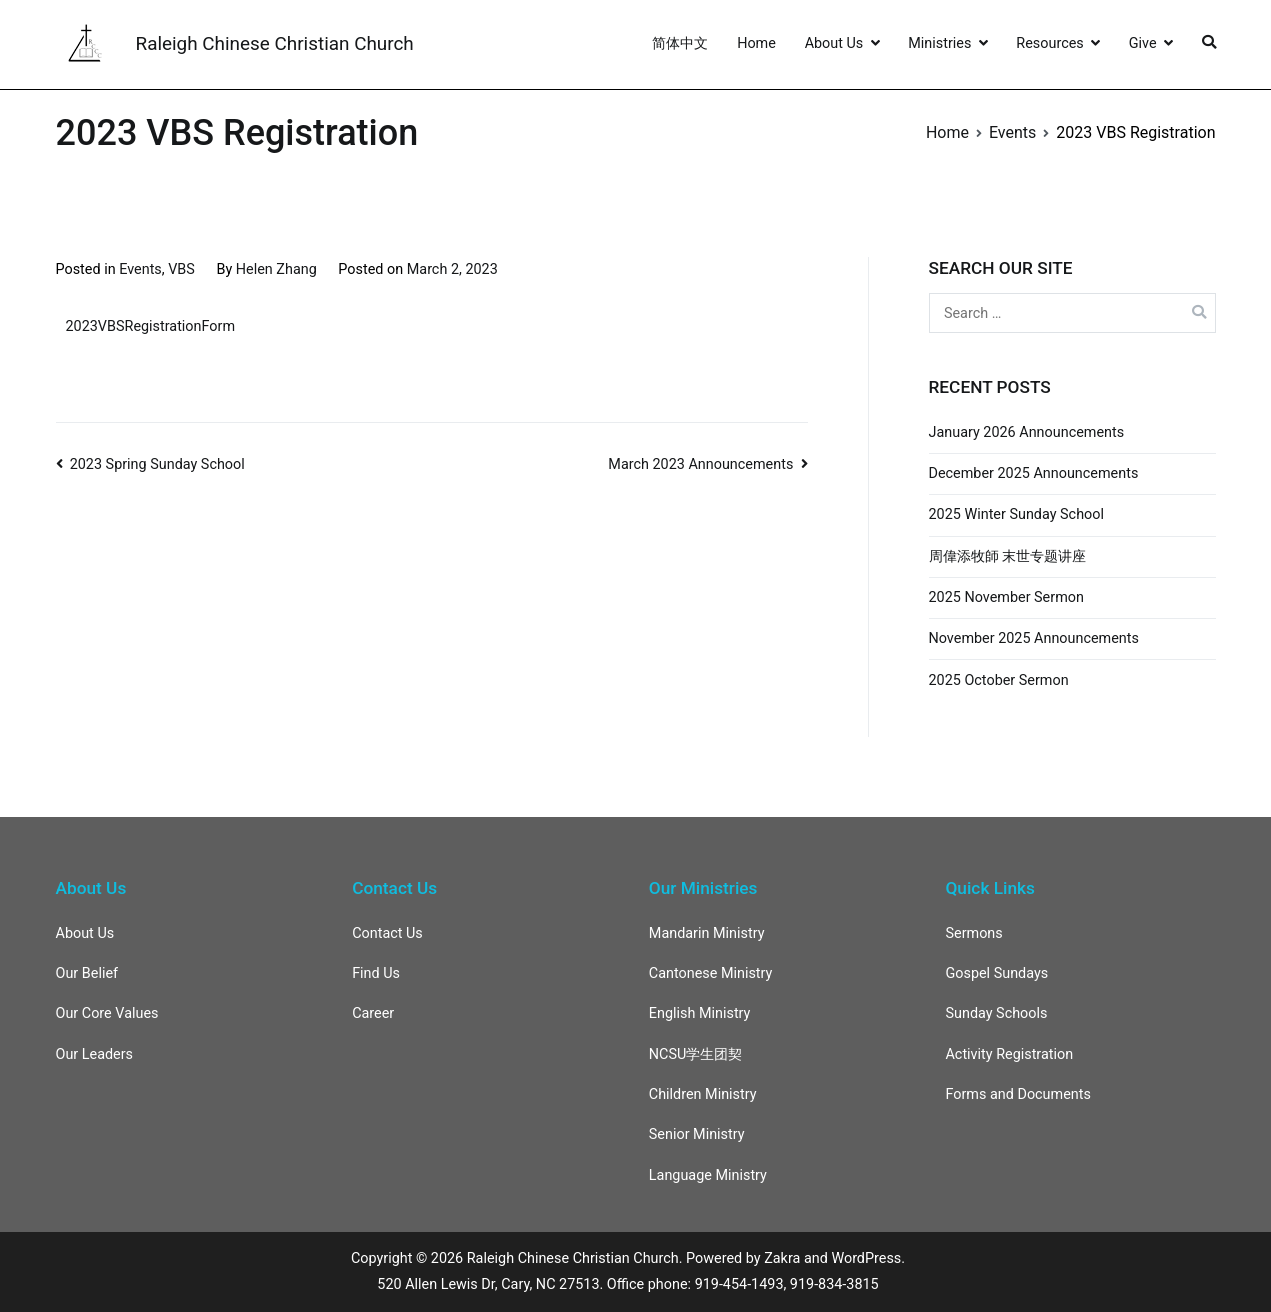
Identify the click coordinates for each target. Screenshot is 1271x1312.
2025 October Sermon (999, 680)
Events (140, 269)
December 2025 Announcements (1034, 473)
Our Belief (87, 973)
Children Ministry (703, 1094)
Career (373, 1013)
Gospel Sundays (996, 973)
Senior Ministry (697, 1134)
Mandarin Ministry (707, 933)
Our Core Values (107, 1013)
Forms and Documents (1017, 1094)
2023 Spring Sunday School (157, 464)
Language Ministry (708, 1175)
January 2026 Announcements (1027, 432)
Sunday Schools (996, 1013)
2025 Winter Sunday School (1016, 514)
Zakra (782, 1258)
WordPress (866, 1258)
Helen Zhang (276, 269)
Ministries (939, 43)
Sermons (973, 933)
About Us (834, 43)
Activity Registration (1009, 1054)
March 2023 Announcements (700, 464)
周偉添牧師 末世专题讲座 (1008, 556)
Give (1143, 43)
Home (756, 43)
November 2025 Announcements (1034, 638)
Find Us (376, 973)
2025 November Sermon (1006, 597)
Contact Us (387, 933)
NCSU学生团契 (696, 1054)
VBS (181, 269)
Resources (1049, 43)
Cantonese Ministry (711, 973)
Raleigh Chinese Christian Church (275, 43)
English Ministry (700, 1013)
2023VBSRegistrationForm (151, 326)
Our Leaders (95, 1054)
